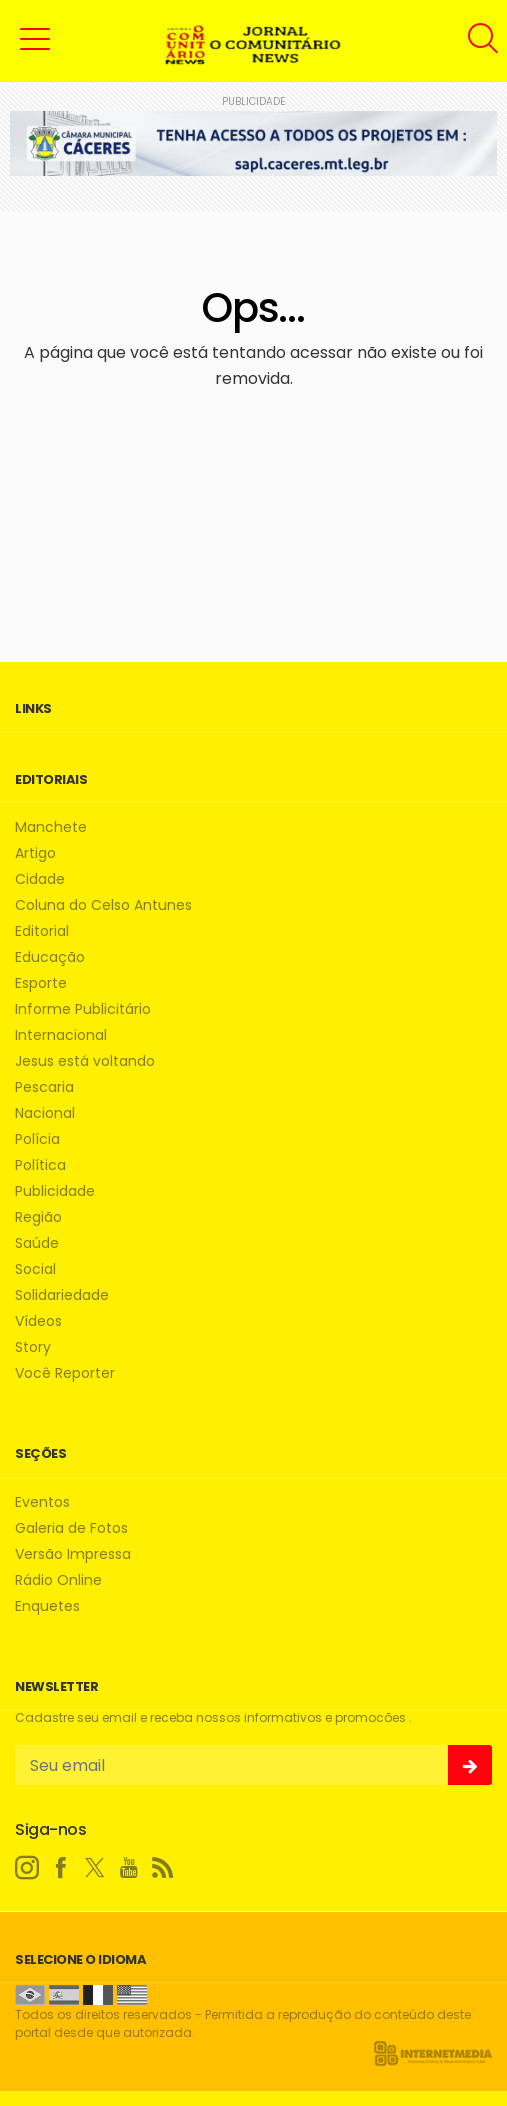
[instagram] (27, 1868)
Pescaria (44, 1087)
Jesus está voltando (85, 1061)
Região (38, 1217)
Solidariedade (62, 1295)
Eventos (42, 1502)
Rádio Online (58, 1580)
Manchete (51, 827)
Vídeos (38, 1321)
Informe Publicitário (83, 1009)
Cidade (40, 879)
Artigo (35, 853)
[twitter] (95, 1868)
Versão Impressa (73, 1554)
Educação (50, 957)
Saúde (37, 1243)
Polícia (37, 1139)
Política (40, 1165)
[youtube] (129, 1868)
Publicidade (55, 1191)
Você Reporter (65, 1373)
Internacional (61, 1035)
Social (35, 1269)
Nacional (45, 1113)
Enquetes (47, 1606)
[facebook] (61, 1868)
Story (33, 1347)
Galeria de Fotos (71, 1528)
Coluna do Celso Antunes (103, 905)
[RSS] (163, 1868)
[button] (35, 38)
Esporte (41, 983)
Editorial (42, 931)
